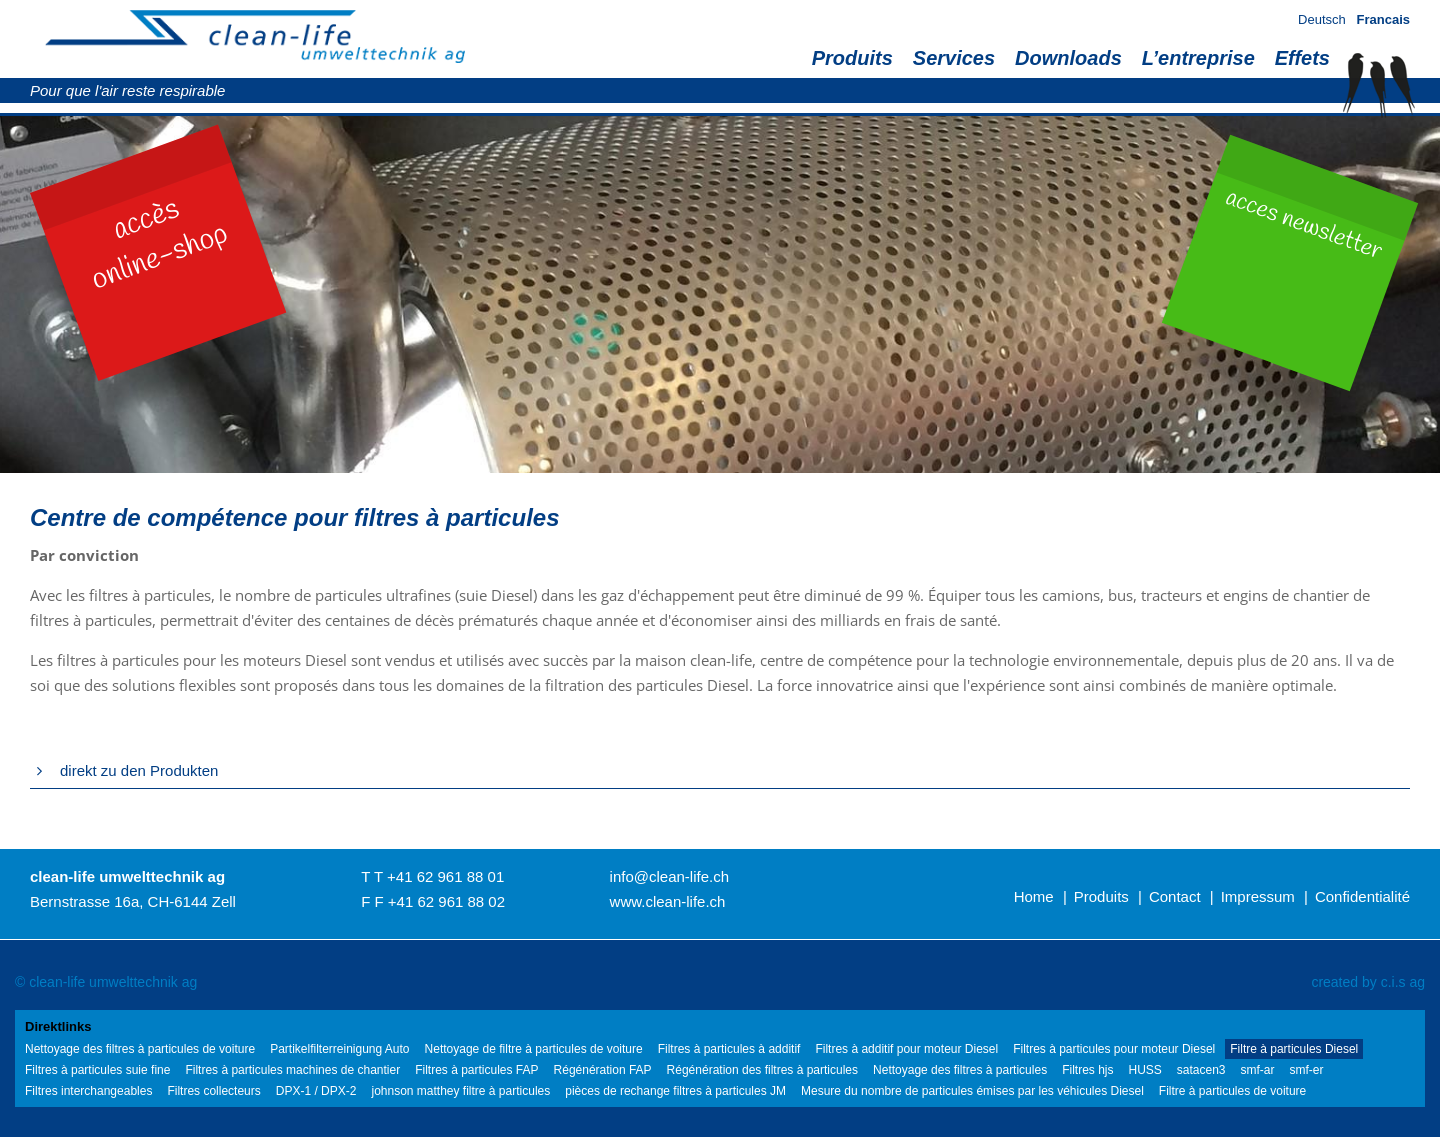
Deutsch (1322, 19)
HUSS (1144, 1070)
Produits (852, 58)
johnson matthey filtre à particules (460, 1091)
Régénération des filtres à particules (762, 1070)
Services (954, 58)
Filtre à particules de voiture (1232, 1091)
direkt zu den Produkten (139, 770)
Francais (1383, 19)
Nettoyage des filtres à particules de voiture (140, 1049)
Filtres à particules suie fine (97, 1070)
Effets (1302, 58)
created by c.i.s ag (1368, 982)
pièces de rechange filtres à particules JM (675, 1091)
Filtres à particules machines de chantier (292, 1070)
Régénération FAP (603, 1070)
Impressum (1258, 896)
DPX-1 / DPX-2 (316, 1091)
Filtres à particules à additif (729, 1049)
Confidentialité (1362, 896)
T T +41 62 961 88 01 (432, 876)
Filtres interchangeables (88, 1091)
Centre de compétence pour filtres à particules (295, 517)
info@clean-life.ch (669, 876)
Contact (1175, 896)
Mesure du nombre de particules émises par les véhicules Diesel (972, 1091)
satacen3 (1201, 1070)
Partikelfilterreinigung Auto (339, 1049)
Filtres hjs (1087, 1070)
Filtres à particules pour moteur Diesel (1114, 1049)
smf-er (1307, 1070)
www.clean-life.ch (668, 901)
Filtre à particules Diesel (1294, 1049)
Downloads (1068, 58)
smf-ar (1258, 1070)
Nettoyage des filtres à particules (960, 1070)
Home (1034, 896)
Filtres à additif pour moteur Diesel (906, 1049)
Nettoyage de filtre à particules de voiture (534, 1049)
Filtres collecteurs (213, 1091)
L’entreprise (1198, 58)
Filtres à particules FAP (476, 1070)
